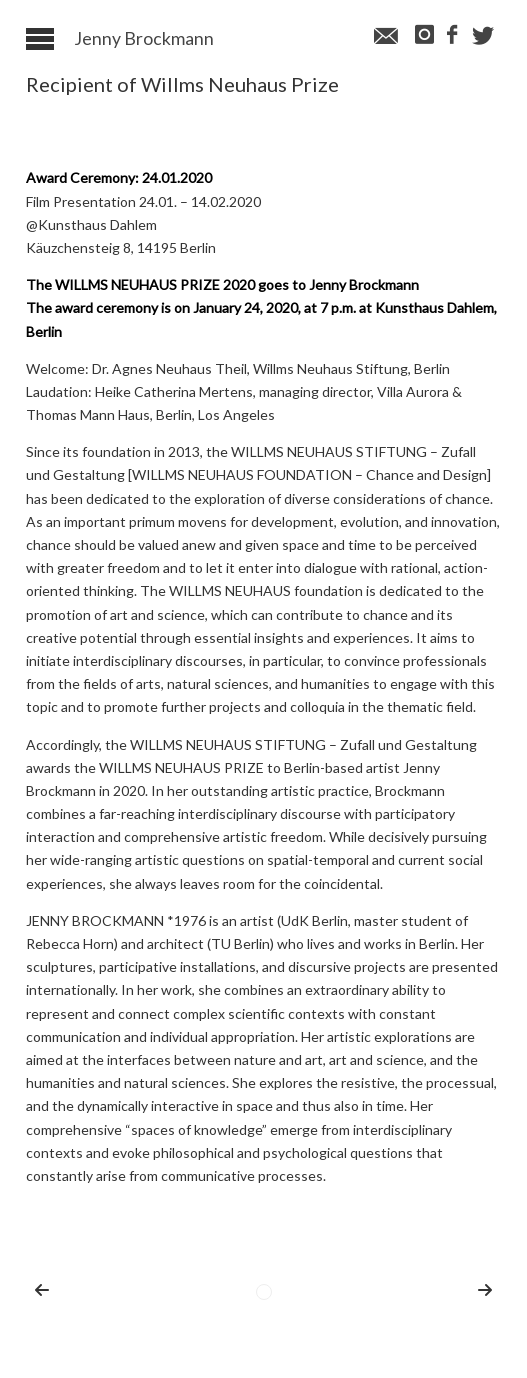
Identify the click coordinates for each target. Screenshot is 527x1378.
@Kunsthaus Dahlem (91, 224)
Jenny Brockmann (144, 39)
